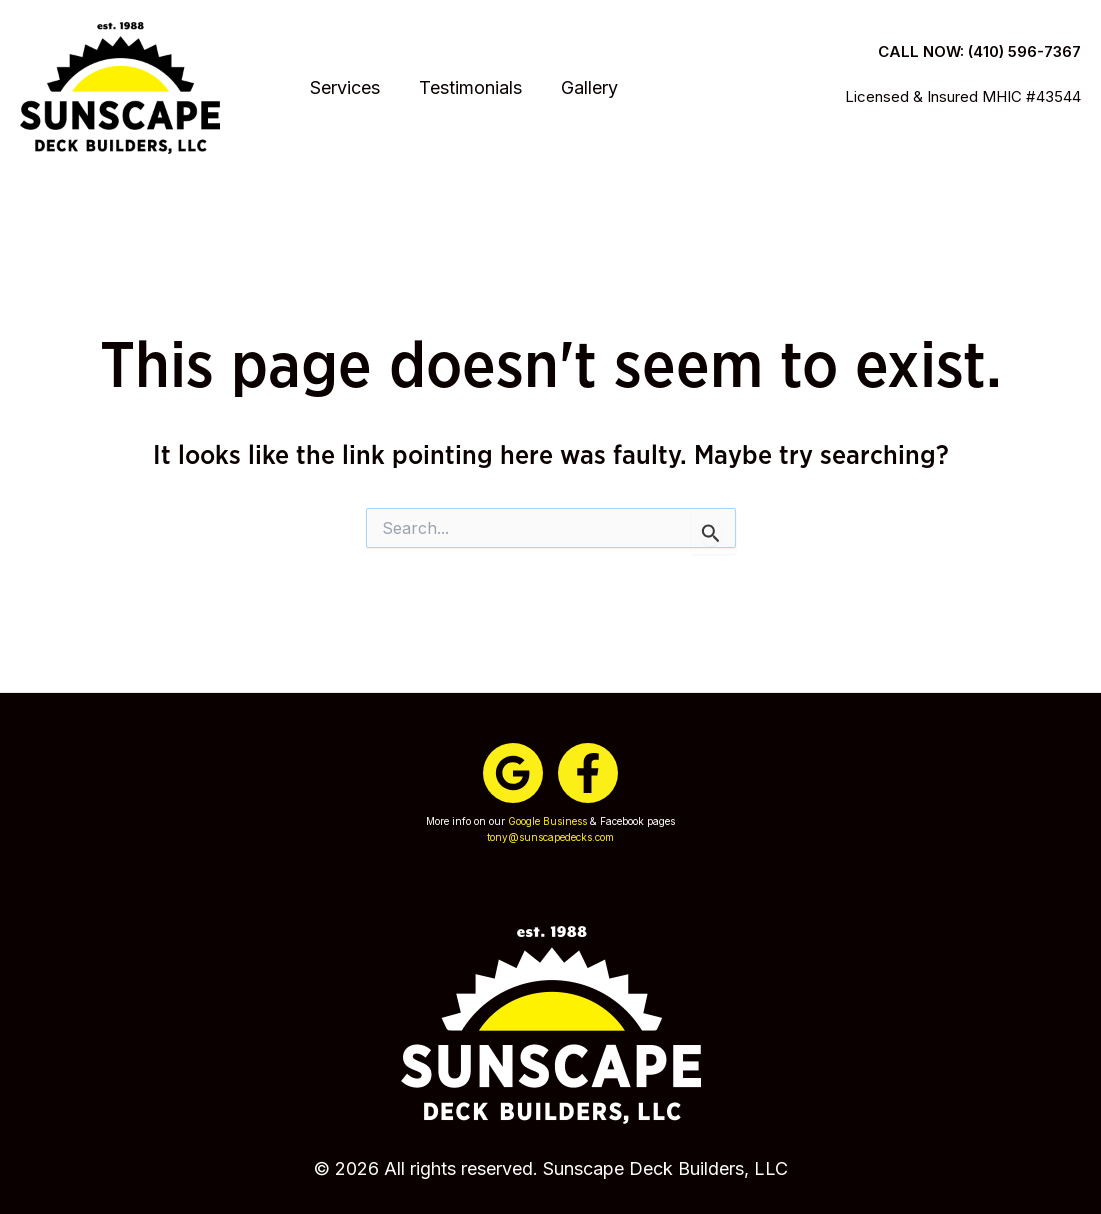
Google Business (547, 821)
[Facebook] (588, 773)
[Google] (513, 773)
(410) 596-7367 (1024, 40)
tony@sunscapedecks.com (550, 837)
